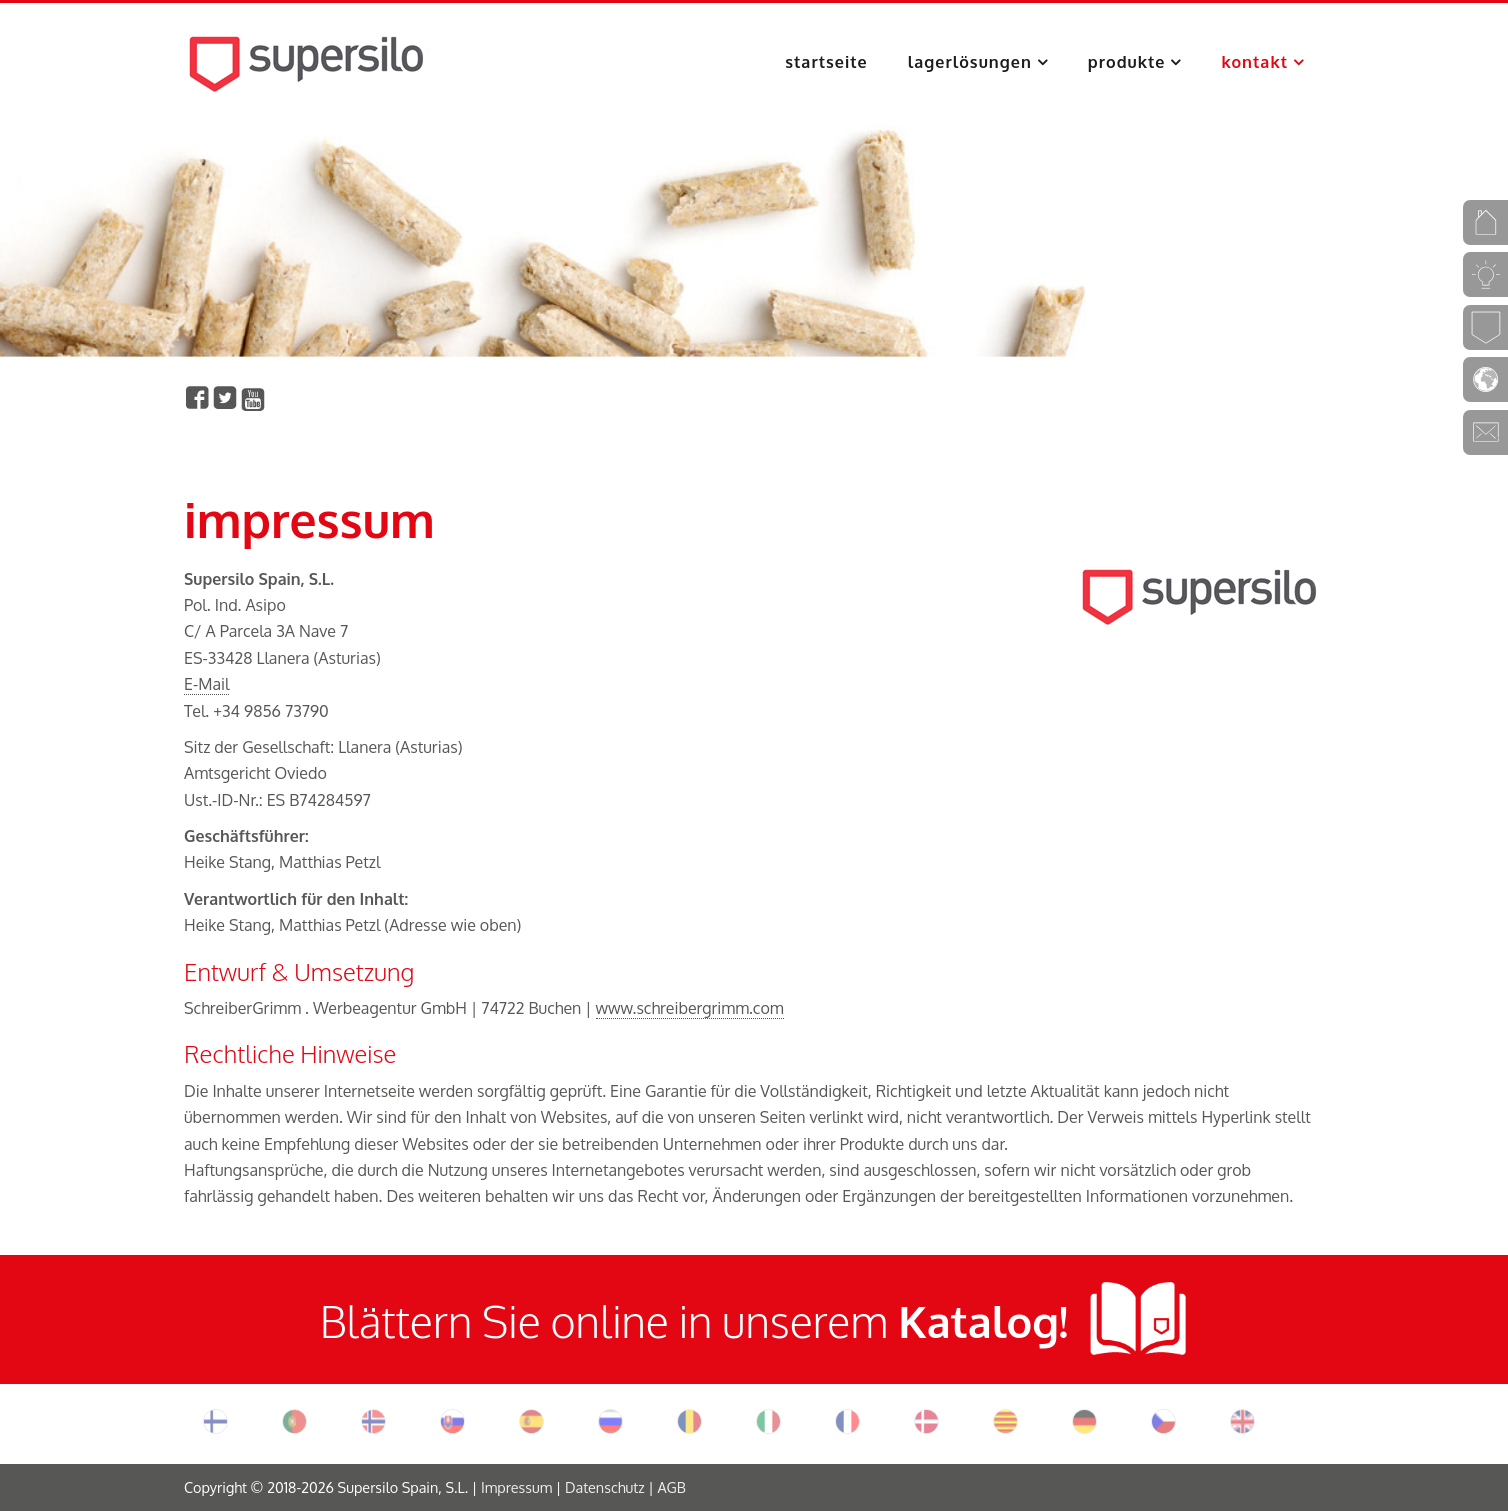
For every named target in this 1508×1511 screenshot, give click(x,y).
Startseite (826, 62)
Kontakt (1254, 62)
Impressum (516, 1487)
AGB (671, 1487)
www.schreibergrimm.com (690, 1008)
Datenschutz (605, 1487)
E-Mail (206, 684)
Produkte (1127, 62)
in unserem (874, 1321)
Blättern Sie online (499, 1321)
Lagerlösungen (970, 62)
